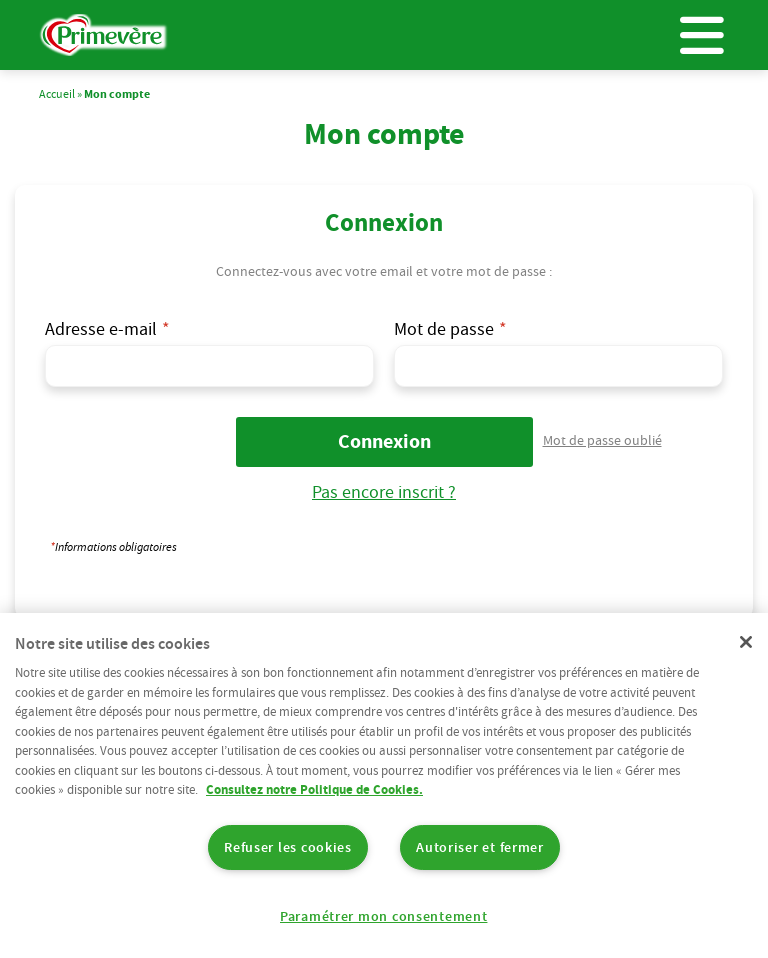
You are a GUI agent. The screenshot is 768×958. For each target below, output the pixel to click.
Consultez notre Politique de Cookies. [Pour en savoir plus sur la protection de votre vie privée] (314, 789)
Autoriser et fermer (480, 847)
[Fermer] (746, 642)
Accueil (57, 93)
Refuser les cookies (288, 847)
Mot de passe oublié (602, 440)
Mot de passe (444, 328)
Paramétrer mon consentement (383, 916)
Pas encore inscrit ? (384, 491)
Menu (702, 35)
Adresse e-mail (101, 328)
